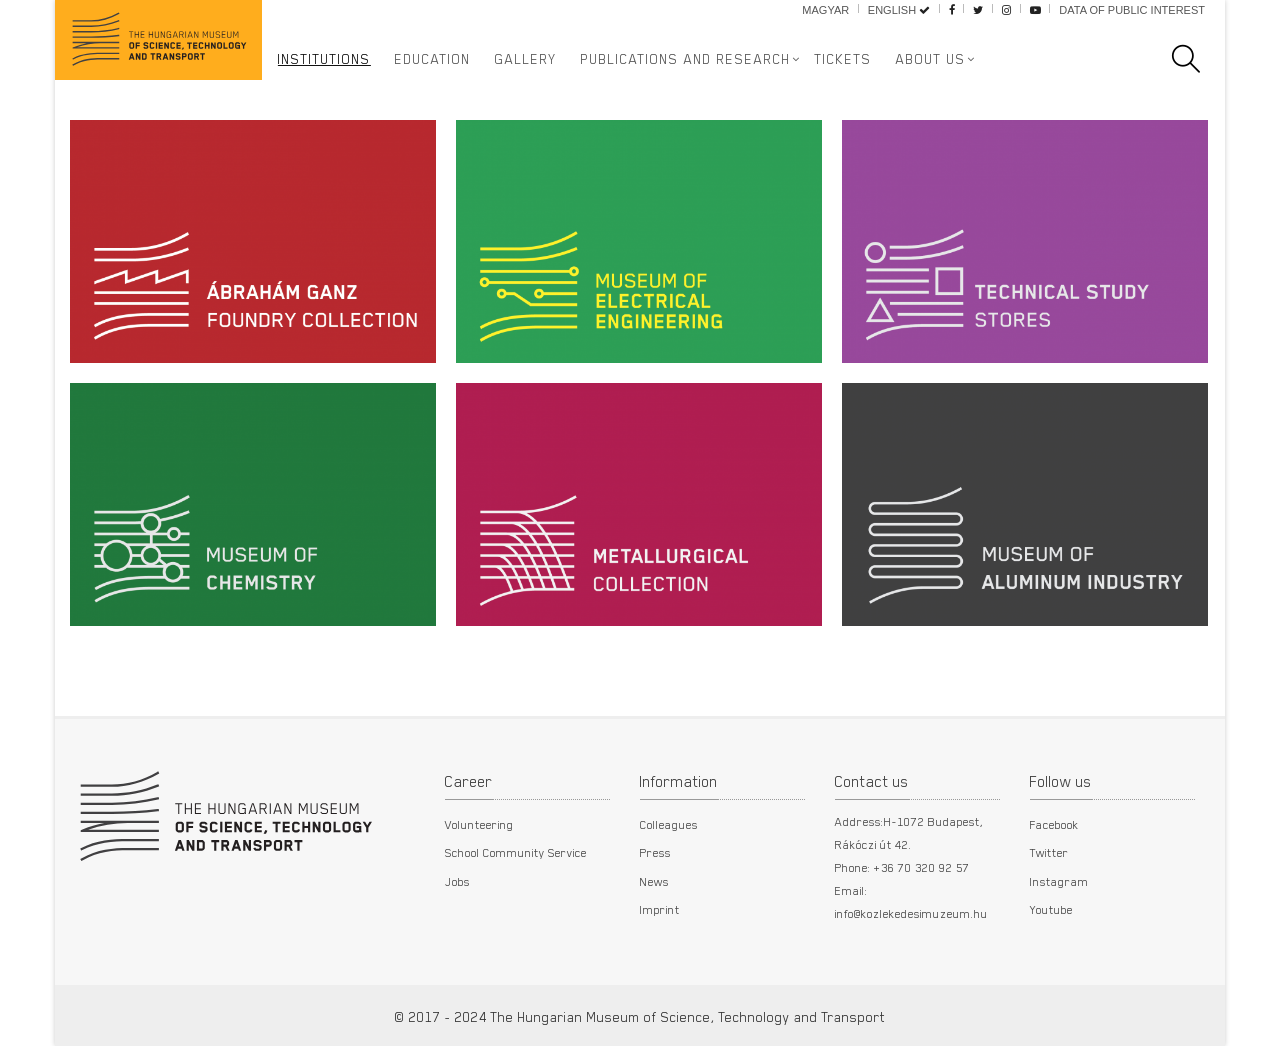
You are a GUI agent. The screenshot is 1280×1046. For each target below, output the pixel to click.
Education (433, 59)
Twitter (1049, 852)
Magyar (825, 10)
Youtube (1051, 909)
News (654, 881)
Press (655, 852)
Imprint (660, 909)
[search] (1196, 59)
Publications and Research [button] (686, 59)
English (899, 10)
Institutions (324, 59)
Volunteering (479, 824)
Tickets (843, 59)
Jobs (457, 881)
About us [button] (931, 59)
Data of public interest (1132, 10)
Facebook (1054, 824)
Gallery (526, 59)
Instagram (1059, 881)
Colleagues (669, 824)
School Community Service (516, 852)
